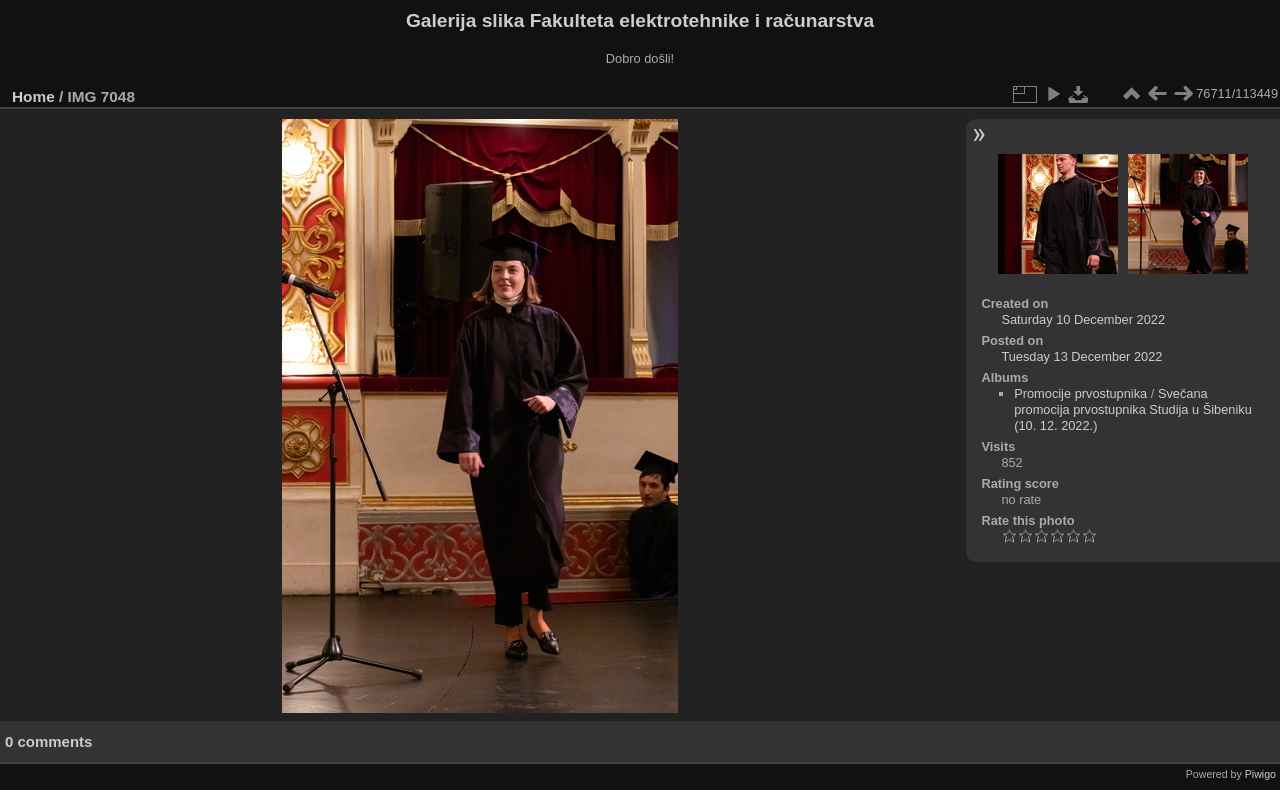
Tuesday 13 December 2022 (1081, 356)
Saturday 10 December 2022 (1083, 319)
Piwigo (1260, 774)
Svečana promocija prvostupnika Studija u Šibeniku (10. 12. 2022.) (1133, 409)
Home (33, 96)
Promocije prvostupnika (1080, 393)
